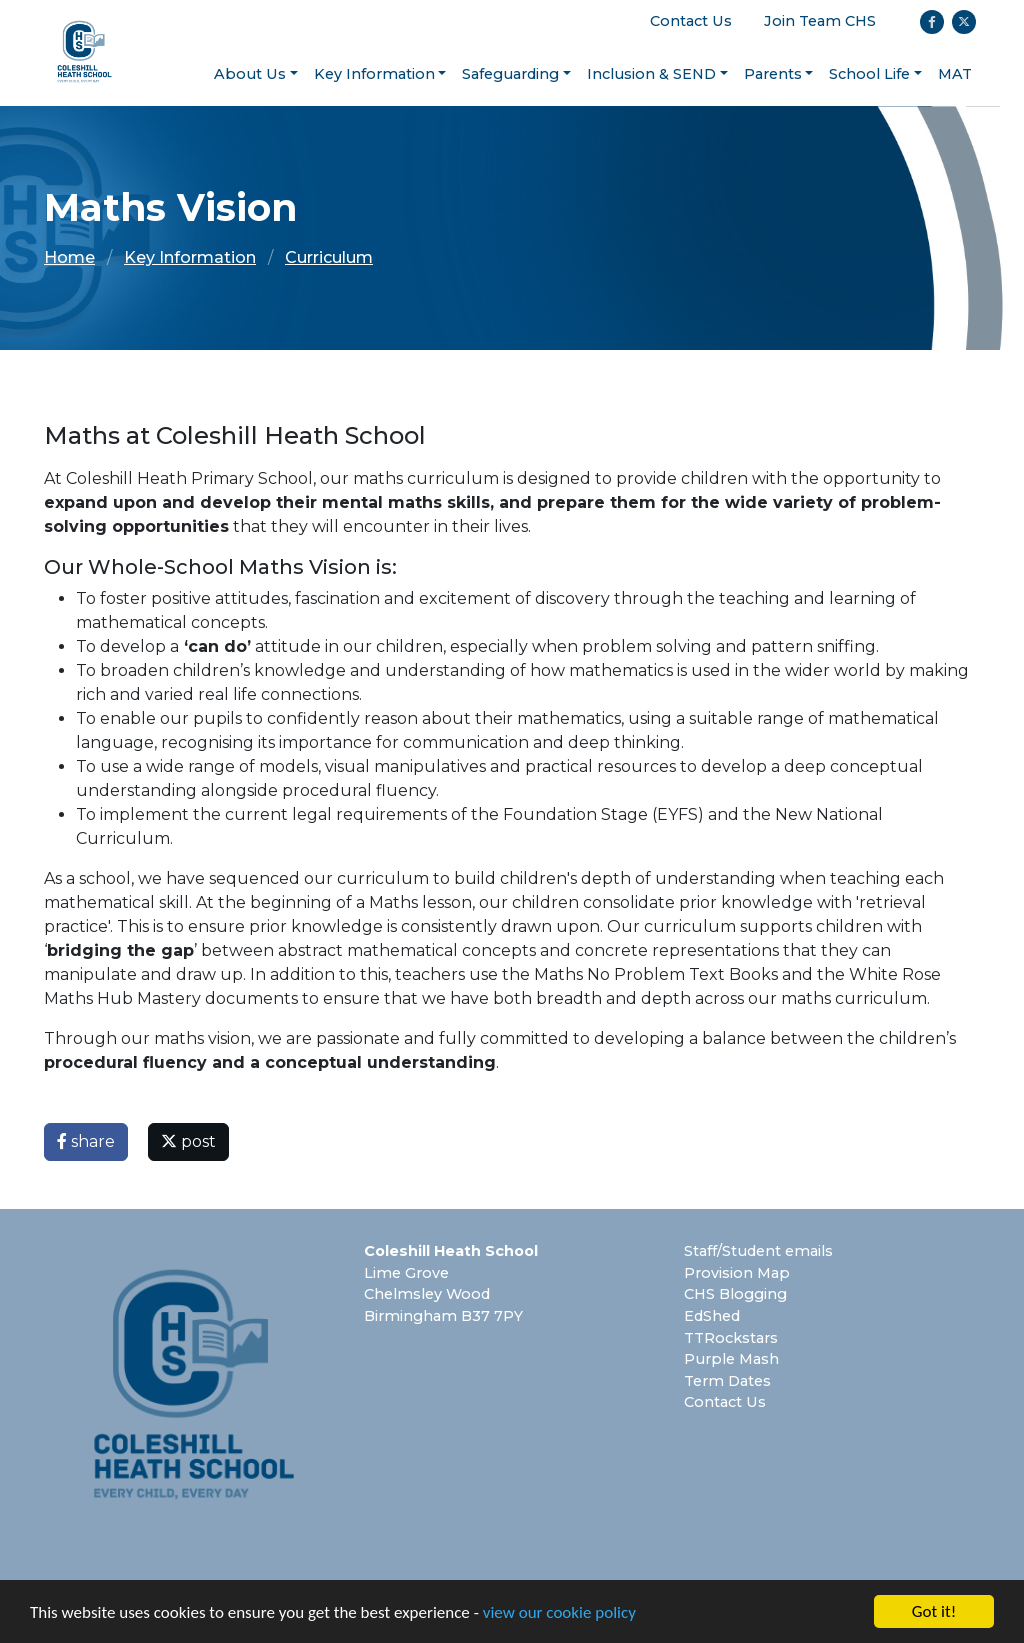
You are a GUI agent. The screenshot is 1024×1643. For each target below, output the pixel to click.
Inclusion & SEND (651, 74)
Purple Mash (731, 1359)
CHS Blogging (735, 1294)
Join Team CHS (820, 21)
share (86, 1141)
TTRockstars (731, 1338)
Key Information (374, 74)
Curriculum (329, 257)
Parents (773, 74)
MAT (955, 74)
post (188, 1141)
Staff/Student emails (758, 1251)
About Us (250, 74)
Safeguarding (510, 74)
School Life (869, 74)
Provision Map (737, 1273)
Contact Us (691, 21)
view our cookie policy (559, 1612)
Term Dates (727, 1381)
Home (69, 257)
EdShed (712, 1316)
